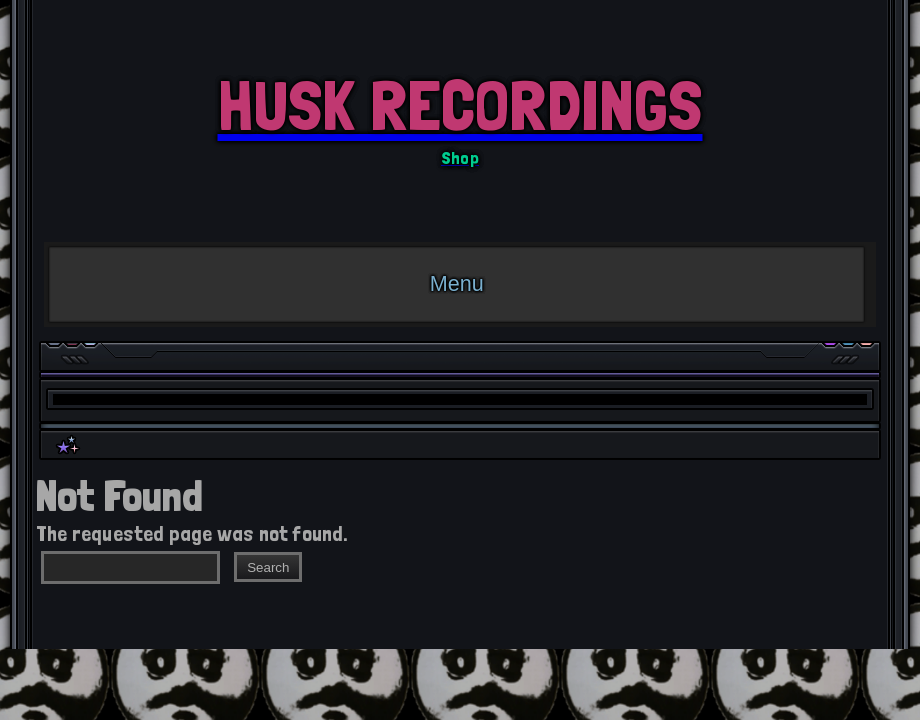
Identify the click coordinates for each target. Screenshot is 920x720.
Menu (457, 283)
